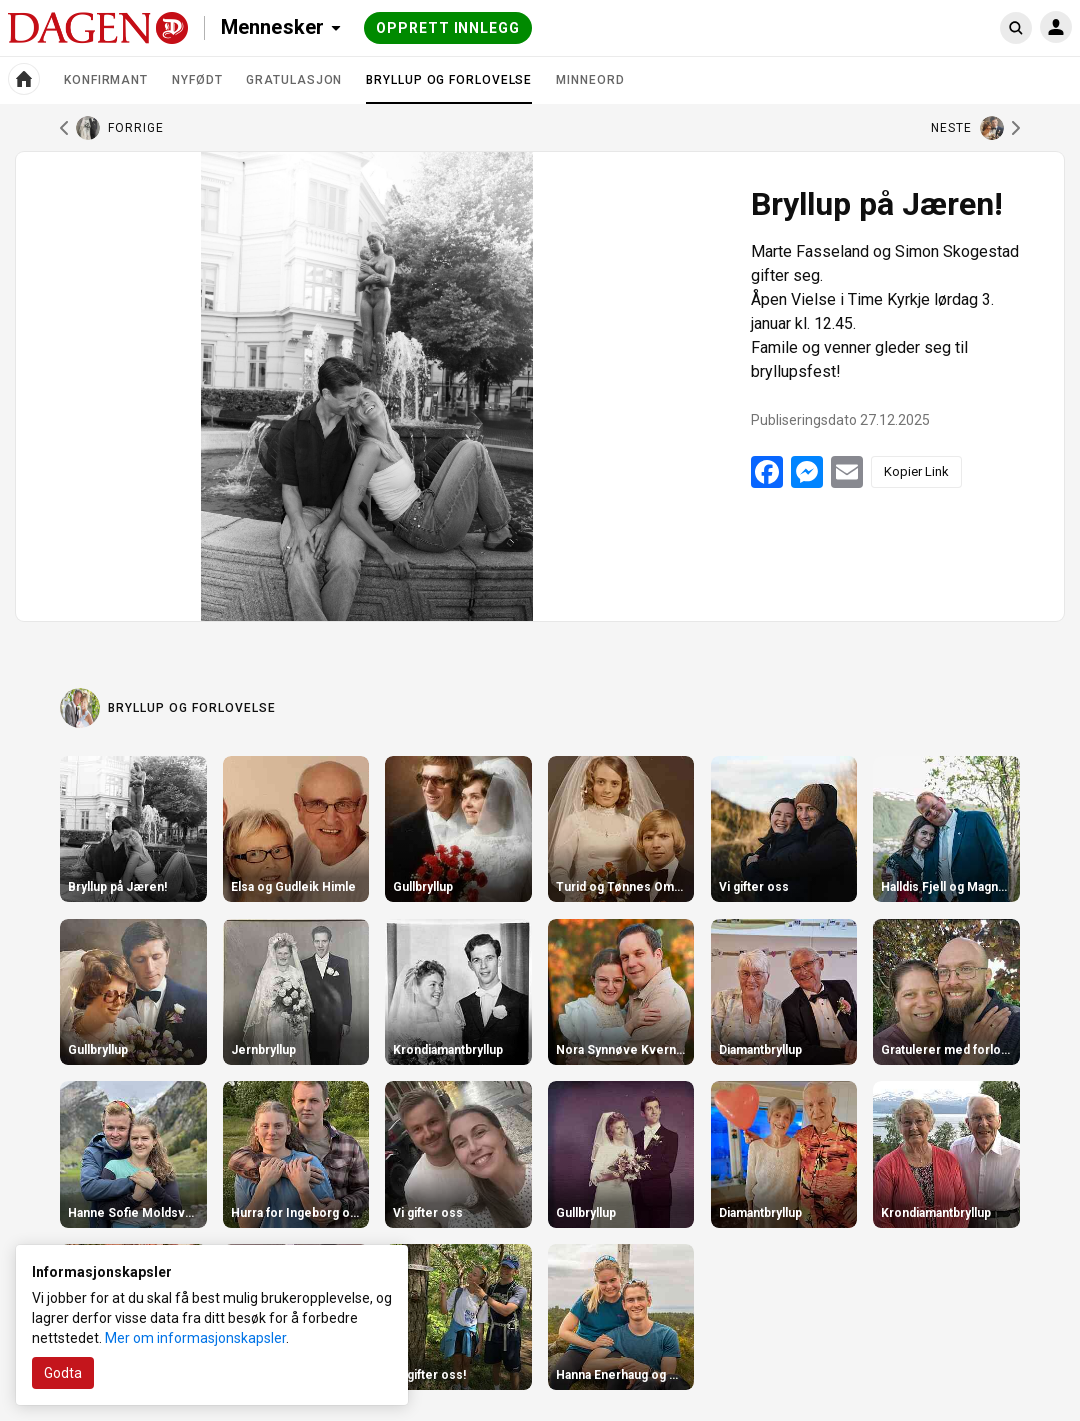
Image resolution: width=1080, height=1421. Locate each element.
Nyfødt (197, 80)
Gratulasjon (294, 80)
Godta (63, 1373)
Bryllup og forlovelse (449, 88)
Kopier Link (916, 471)
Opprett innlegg (448, 28)
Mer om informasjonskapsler (195, 1338)
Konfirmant (106, 80)
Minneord (590, 80)
